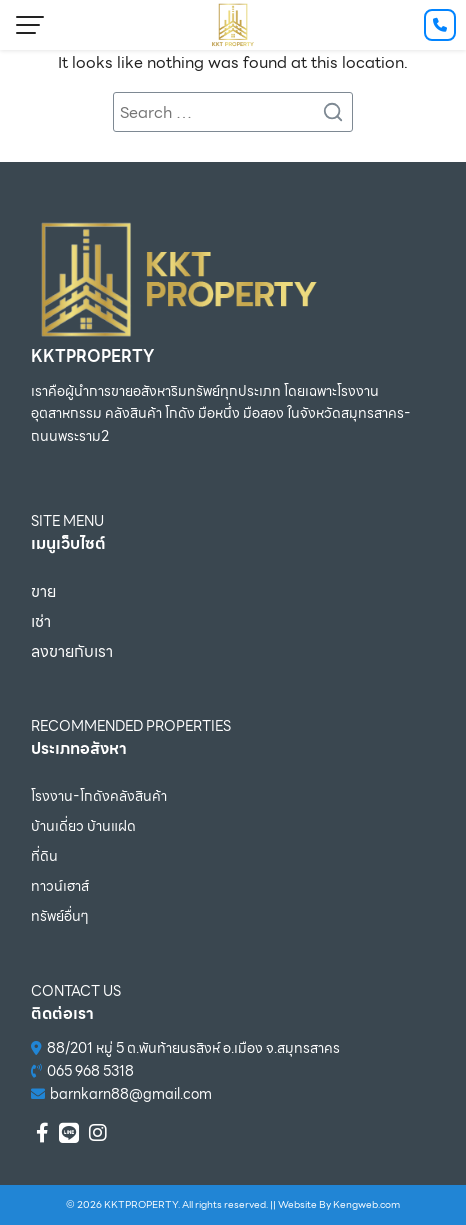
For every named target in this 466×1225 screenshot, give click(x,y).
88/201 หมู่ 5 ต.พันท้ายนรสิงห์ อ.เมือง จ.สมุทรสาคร (193, 1048)
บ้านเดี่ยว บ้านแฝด (83, 826)
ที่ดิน (44, 856)
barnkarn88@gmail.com (131, 1094)
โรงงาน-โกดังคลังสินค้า (99, 796)
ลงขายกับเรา (72, 651)
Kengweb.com (366, 1204)
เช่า (41, 621)
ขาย (43, 591)
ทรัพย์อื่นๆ (60, 916)
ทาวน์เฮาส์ (60, 886)
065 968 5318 (90, 1071)
